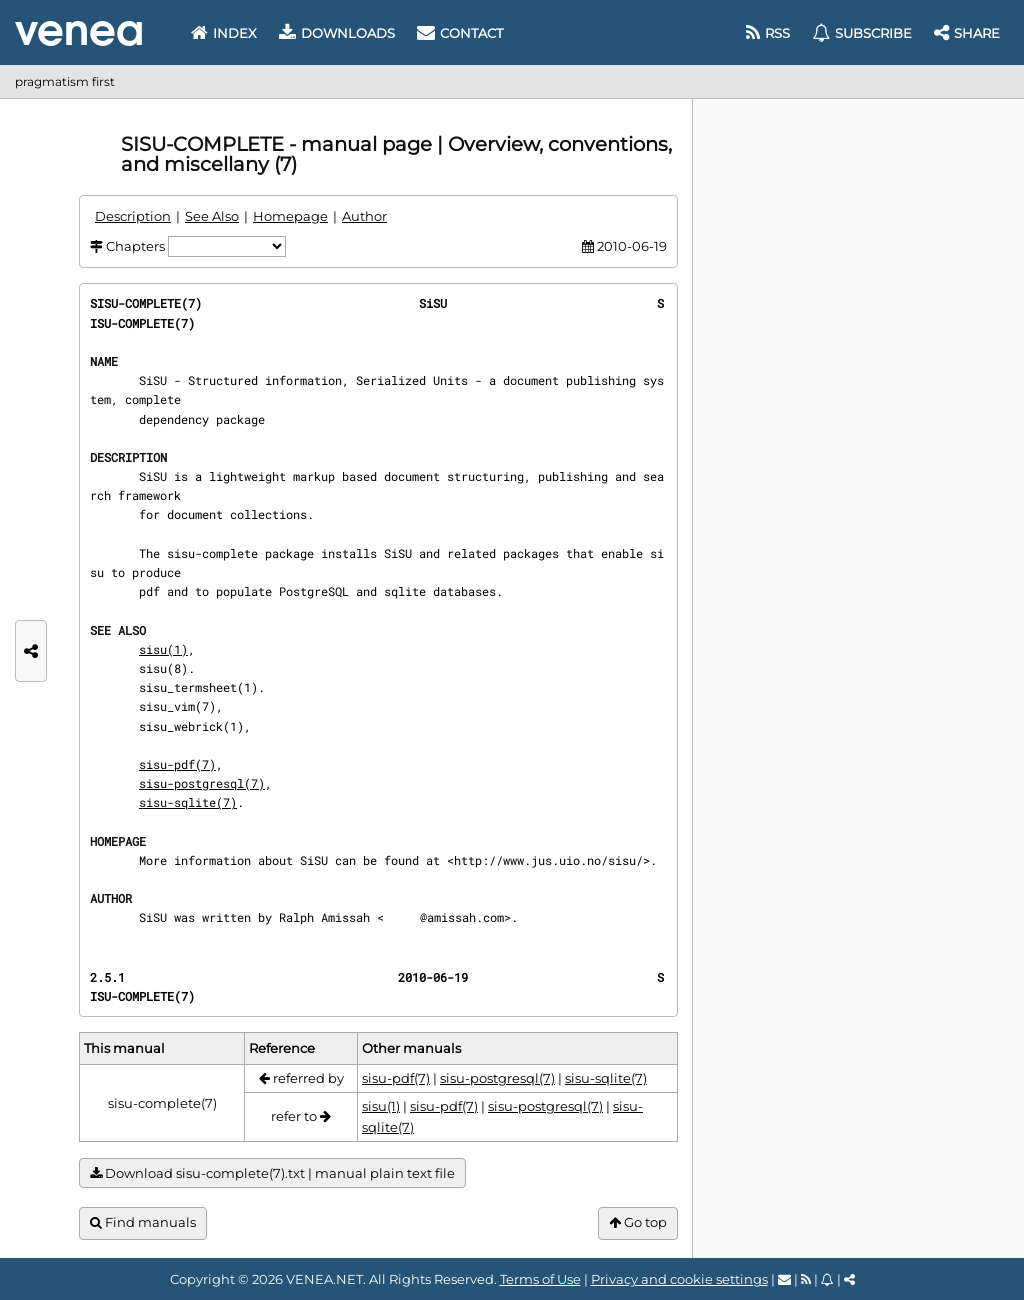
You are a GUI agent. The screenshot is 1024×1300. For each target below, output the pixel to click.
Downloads (337, 33)
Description (133, 216)
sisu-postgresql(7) (202, 783)
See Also (212, 216)
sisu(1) (163, 649)
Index (224, 33)
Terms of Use (540, 1279)
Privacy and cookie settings (679, 1279)
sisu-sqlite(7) (188, 802)
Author (364, 216)
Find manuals (143, 1222)
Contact (460, 33)
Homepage (290, 216)
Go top (638, 1222)
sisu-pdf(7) (177, 764)
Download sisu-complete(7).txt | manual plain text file (272, 1173)
